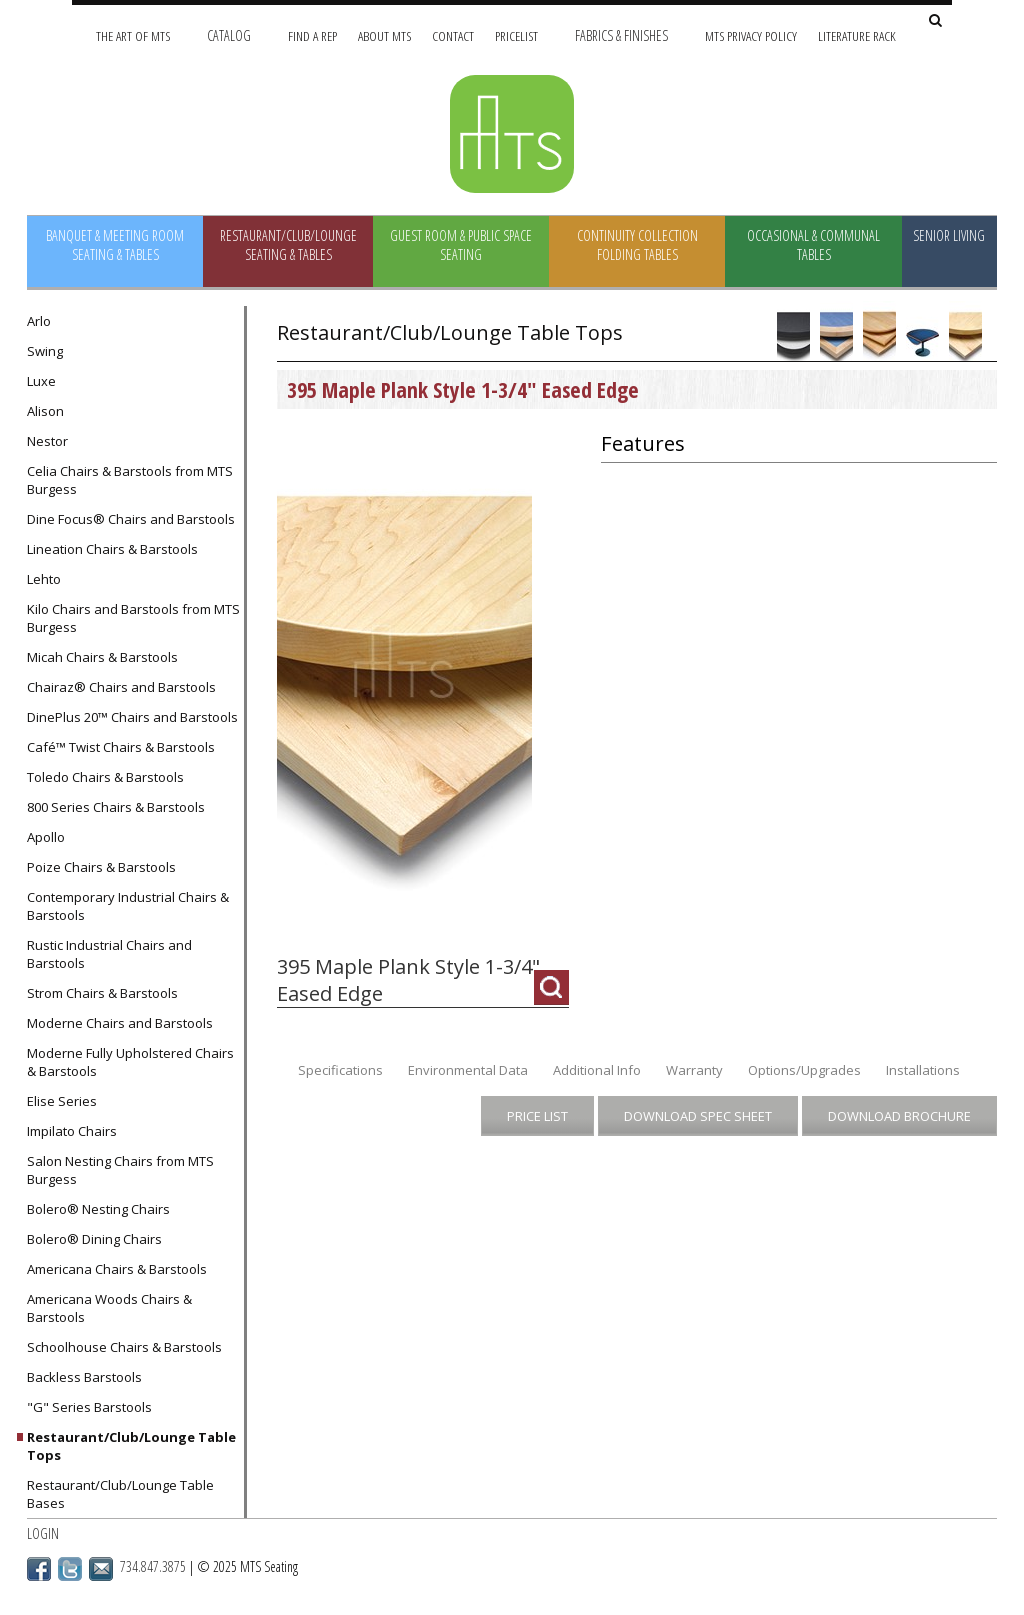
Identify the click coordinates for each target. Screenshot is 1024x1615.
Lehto (44, 579)
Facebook (39, 1569)
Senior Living (949, 235)
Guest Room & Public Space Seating (461, 245)
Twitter (70, 1569)
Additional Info (597, 1070)
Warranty (694, 1070)
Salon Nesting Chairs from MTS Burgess (120, 1170)
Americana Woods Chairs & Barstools (109, 1308)
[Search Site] (935, 21)
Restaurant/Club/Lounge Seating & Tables (288, 245)
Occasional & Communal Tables (813, 245)
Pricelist (516, 35)
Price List (537, 1116)
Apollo (46, 837)
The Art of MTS (133, 35)
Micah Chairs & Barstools (102, 657)
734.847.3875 (153, 1566)
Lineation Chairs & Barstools (112, 549)
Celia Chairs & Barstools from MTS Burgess (130, 480)
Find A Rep (312, 35)
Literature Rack (857, 35)
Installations (923, 1070)
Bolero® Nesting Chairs (98, 1209)
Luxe (41, 381)
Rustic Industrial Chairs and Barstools (109, 954)
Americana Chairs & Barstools (117, 1269)
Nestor (47, 441)
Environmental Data (468, 1070)
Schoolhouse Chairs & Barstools (124, 1347)
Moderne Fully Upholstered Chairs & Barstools (130, 1062)
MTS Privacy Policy (751, 35)
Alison (45, 411)
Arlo (39, 321)
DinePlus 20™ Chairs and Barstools (132, 717)
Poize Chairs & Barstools (101, 867)
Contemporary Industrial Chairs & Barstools (128, 906)
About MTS (384, 35)
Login (43, 1533)
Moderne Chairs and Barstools (120, 1023)
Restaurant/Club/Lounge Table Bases (120, 1494)
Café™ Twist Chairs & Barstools (121, 747)
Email (101, 1569)
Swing (45, 351)
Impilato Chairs (72, 1131)
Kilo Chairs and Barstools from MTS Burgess (133, 618)
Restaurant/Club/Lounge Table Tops (131, 1446)
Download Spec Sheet (698, 1116)
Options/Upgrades (804, 1070)
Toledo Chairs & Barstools (105, 777)
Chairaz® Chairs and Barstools (121, 687)
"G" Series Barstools (89, 1407)
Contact (453, 35)
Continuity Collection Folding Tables (637, 245)
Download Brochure (899, 1116)
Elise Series (62, 1101)
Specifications (340, 1070)
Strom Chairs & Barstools (102, 993)
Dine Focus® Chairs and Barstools (131, 519)
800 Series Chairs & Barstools (116, 807)
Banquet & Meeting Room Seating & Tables (115, 245)
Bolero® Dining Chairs (94, 1239)
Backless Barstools (84, 1377)
